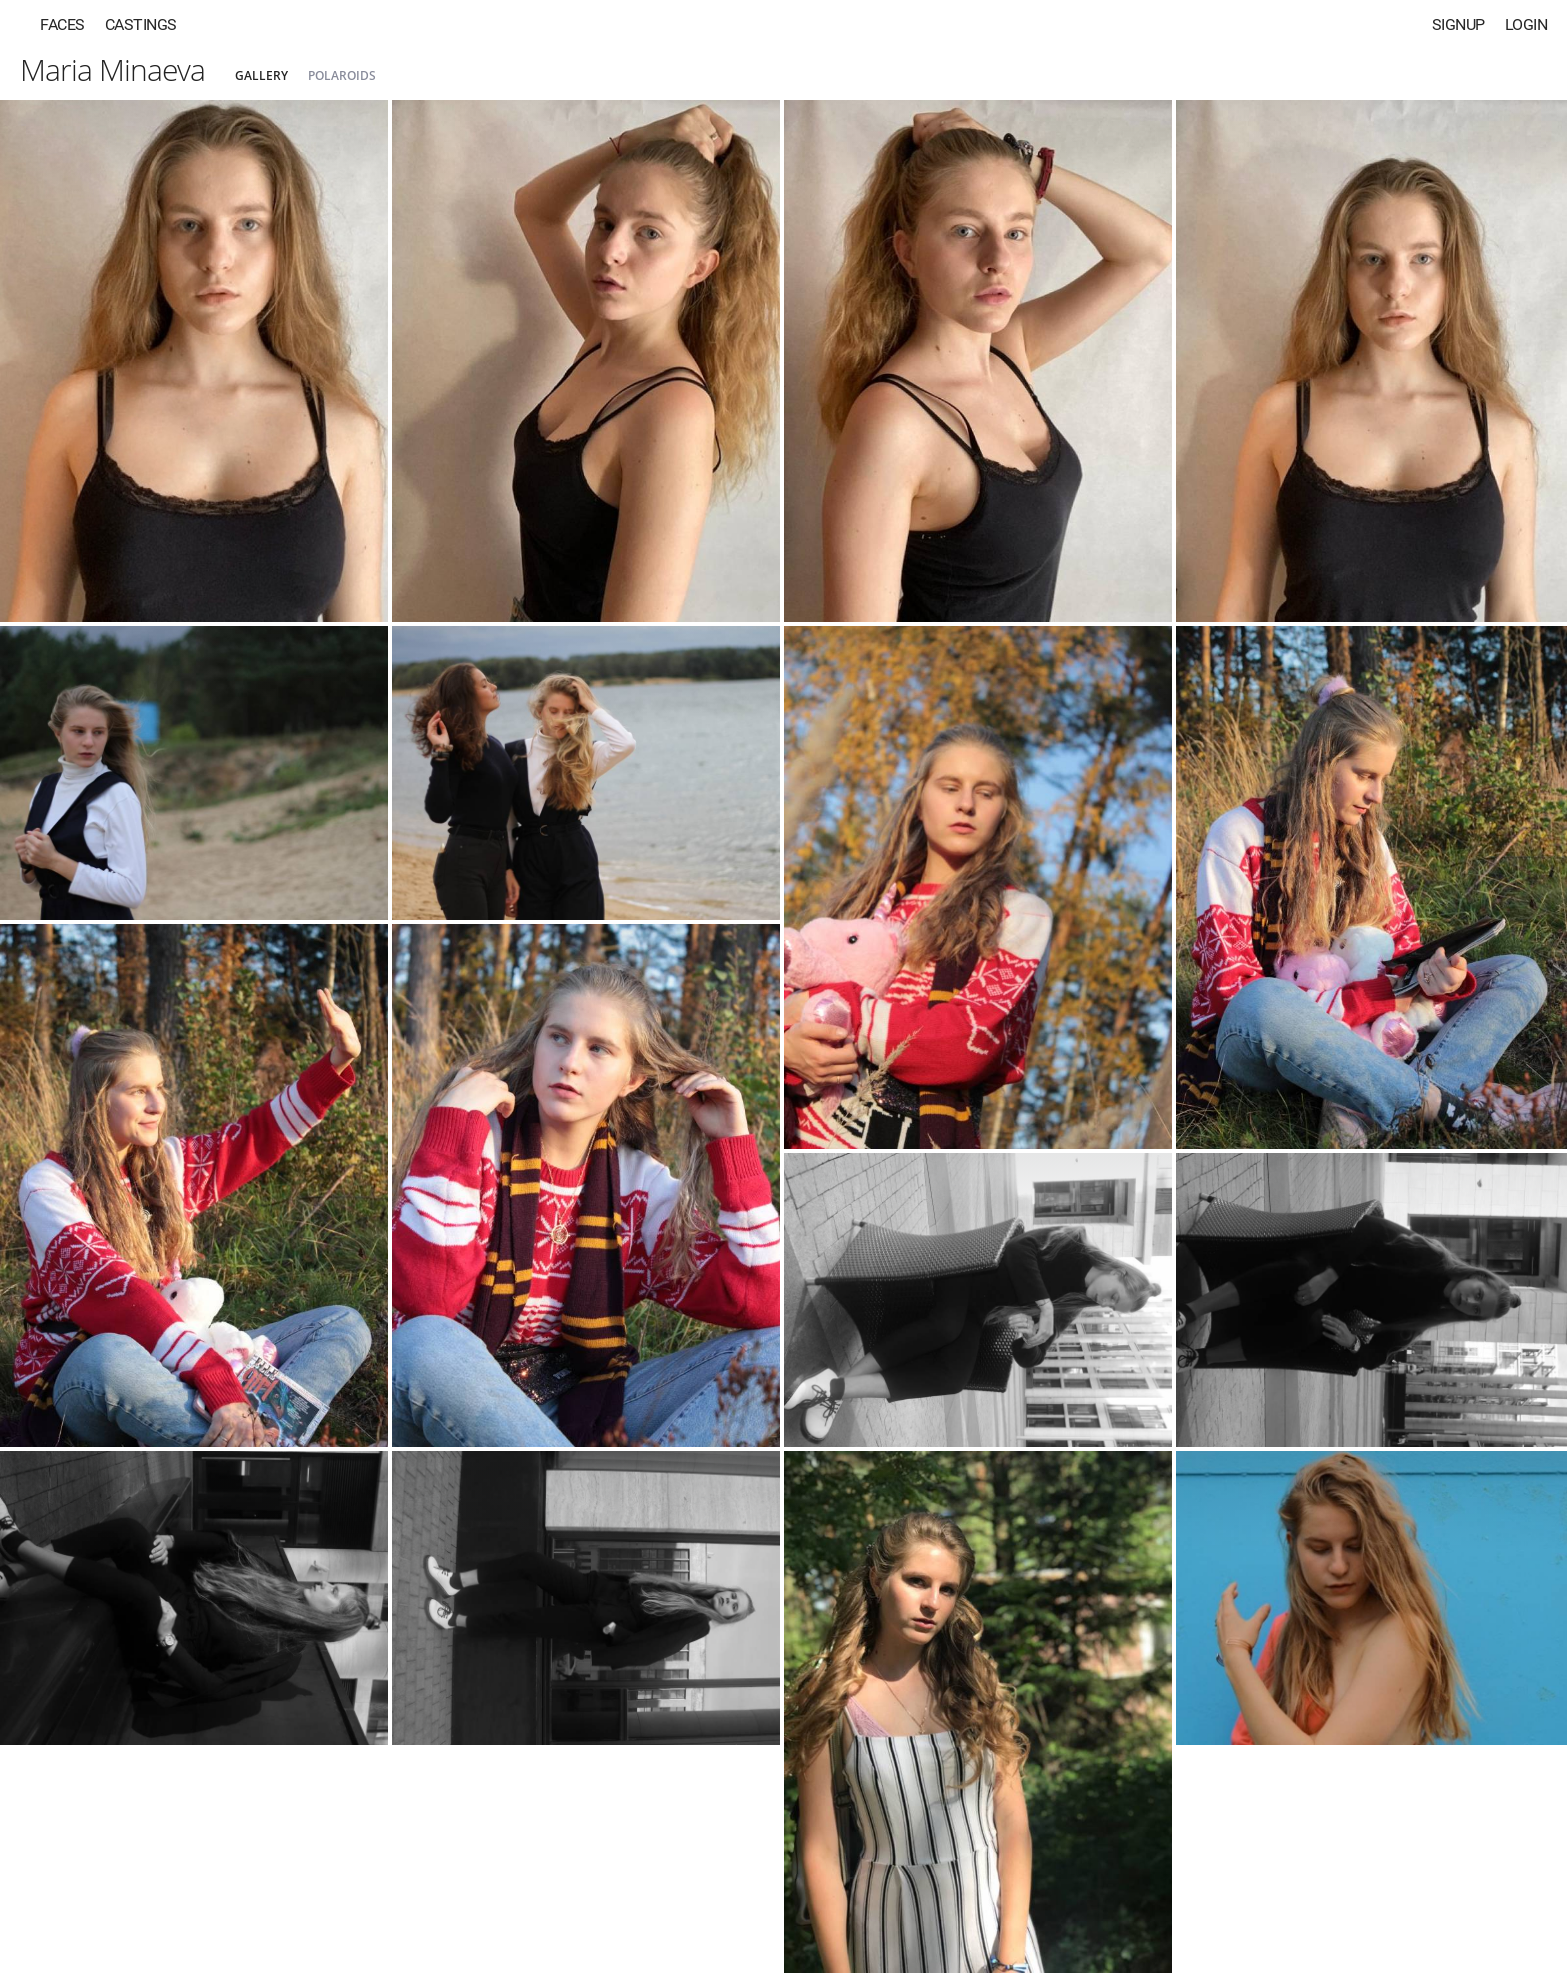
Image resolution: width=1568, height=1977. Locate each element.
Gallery (261, 75)
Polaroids (342, 75)
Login (1526, 24)
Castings (141, 24)
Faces (62, 24)
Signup (1458, 24)
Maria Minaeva (112, 69)
